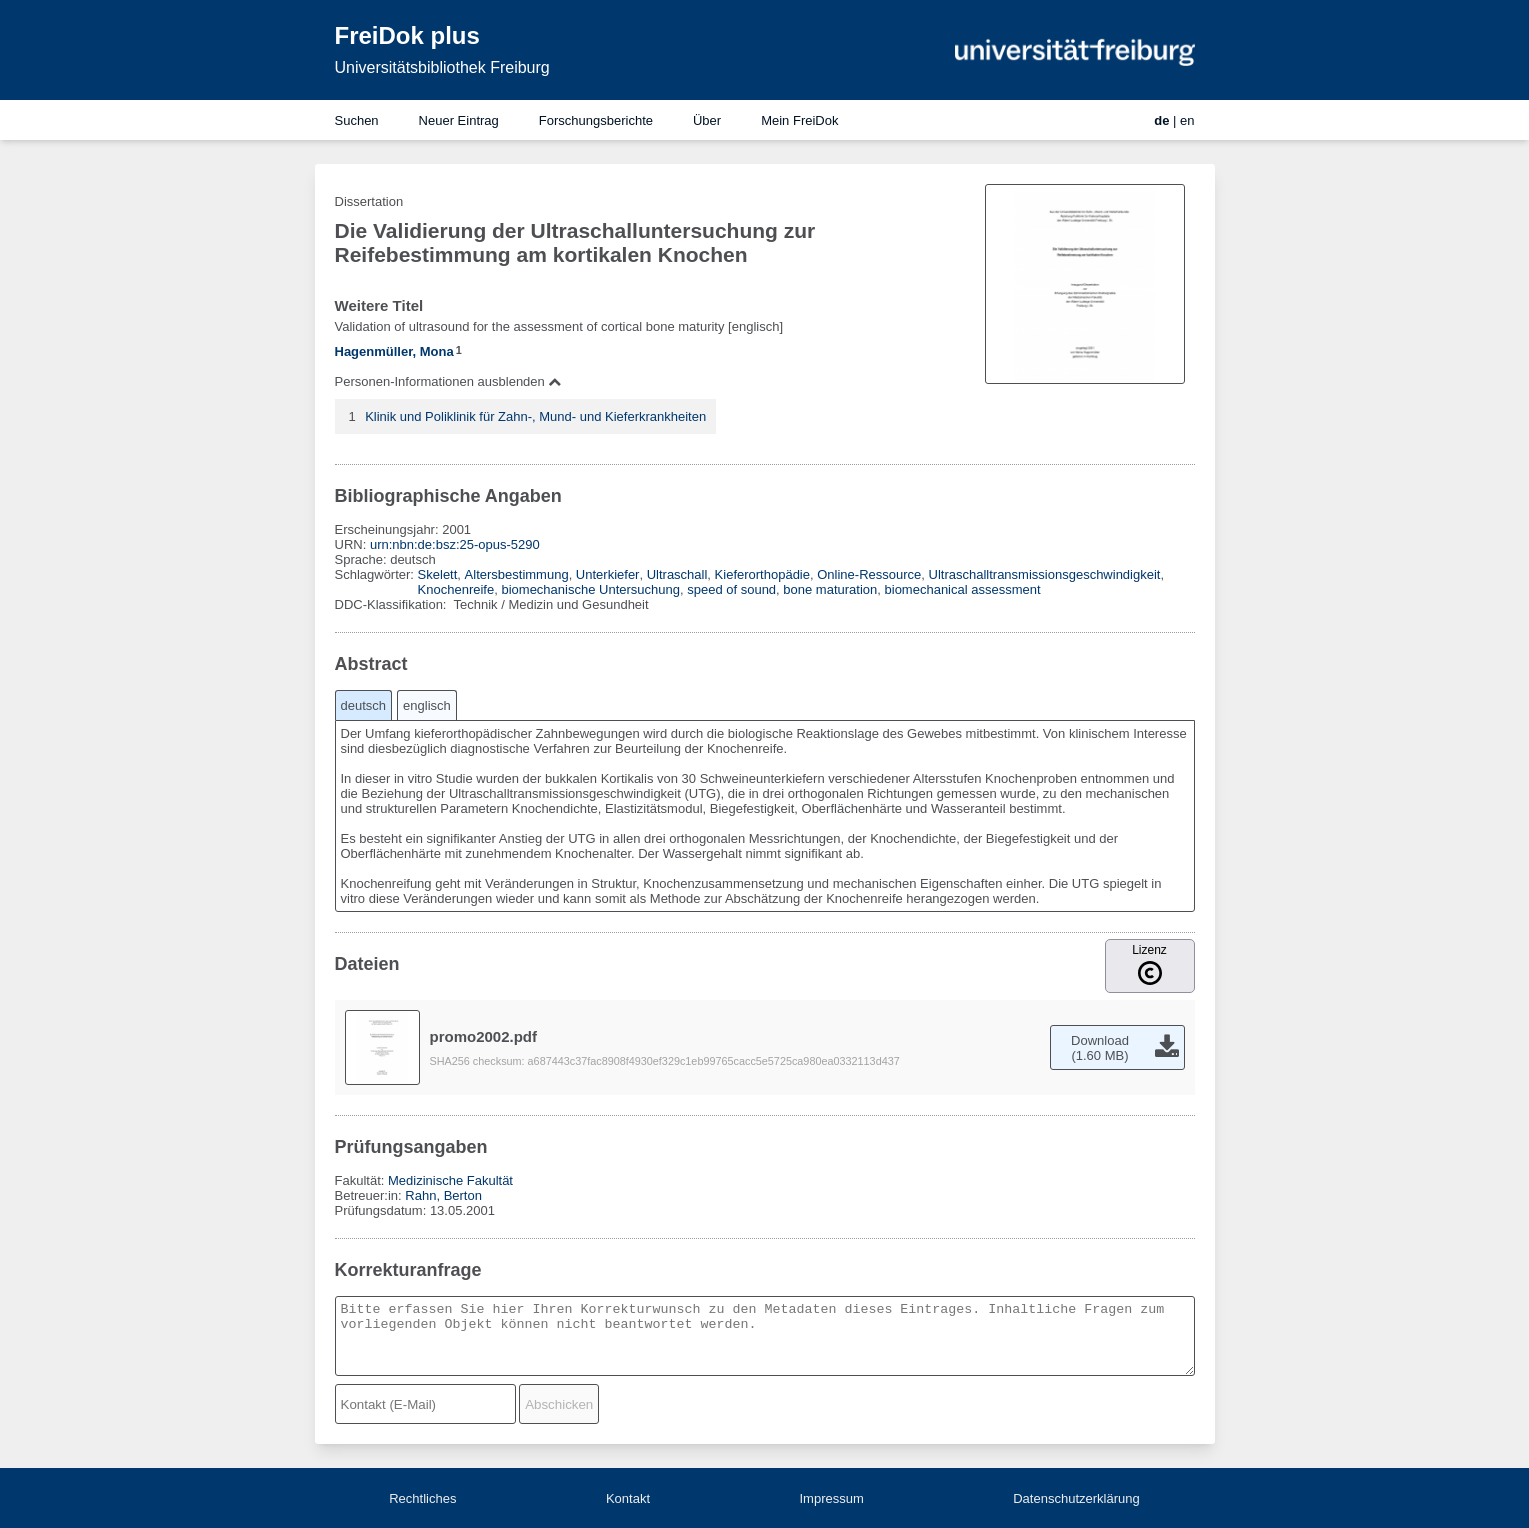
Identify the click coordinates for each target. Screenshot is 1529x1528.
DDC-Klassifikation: (393, 604)
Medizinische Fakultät (450, 1180)
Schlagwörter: (376, 574)
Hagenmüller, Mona (394, 351)
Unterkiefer (608, 574)
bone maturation (830, 589)
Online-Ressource (869, 574)
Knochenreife (456, 589)
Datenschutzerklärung (1076, 1498)
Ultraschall (677, 574)
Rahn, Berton (443, 1195)
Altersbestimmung (517, 574)
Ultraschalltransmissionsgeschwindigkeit (1045, 574)
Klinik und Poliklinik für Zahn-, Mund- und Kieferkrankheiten (535, 416)
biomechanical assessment (963, 589)
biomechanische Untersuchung (590, 589)
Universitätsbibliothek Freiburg (442, 67)
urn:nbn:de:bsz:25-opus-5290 (455, 544)
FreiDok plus (407, 35)
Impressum (831, 1498)
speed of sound (731, 589)
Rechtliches (422, 1498)
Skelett (438, 574)
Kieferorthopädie (762, 574)
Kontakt (628, 1498)
